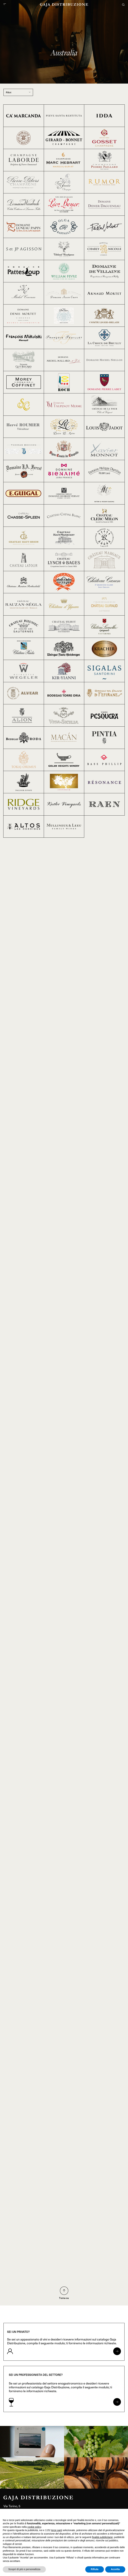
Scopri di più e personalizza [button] (24, 2569)
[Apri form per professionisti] (117, 2402)
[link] (32, 2441)
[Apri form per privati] (117, 2351)
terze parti (56, 2530)
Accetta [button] (115, 2569)
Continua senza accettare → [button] (109, 2513)
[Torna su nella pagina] (64, 2291)
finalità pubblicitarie (102, 2537)
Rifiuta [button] (94, 2569)
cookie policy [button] (34, 2527)
